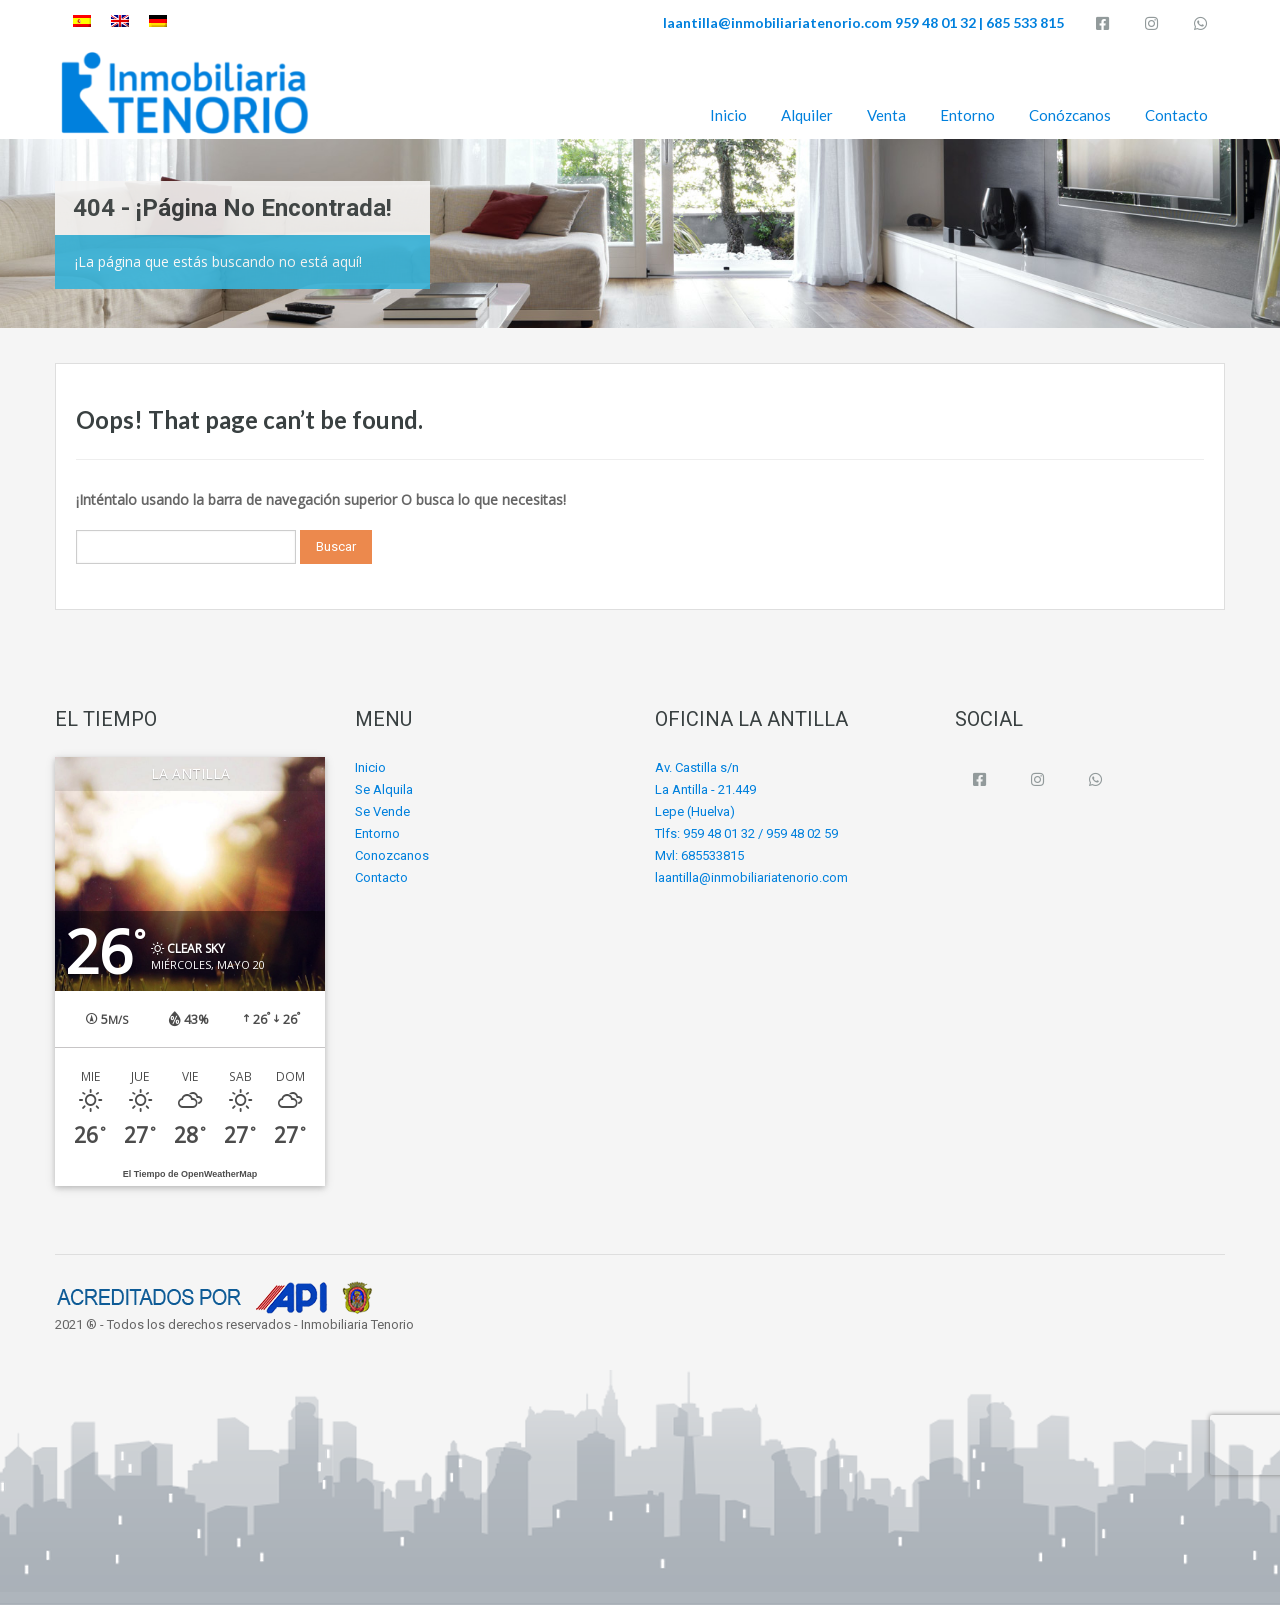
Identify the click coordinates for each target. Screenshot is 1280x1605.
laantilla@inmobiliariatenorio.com (777, 22)
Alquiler (807, 115)
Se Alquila (384, 789)
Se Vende (382, 811)
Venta (886, 115)
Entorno (967, 115)
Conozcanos (392, 855)
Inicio (728, 115)
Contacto (1176, 115)
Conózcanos (1070, 115)
